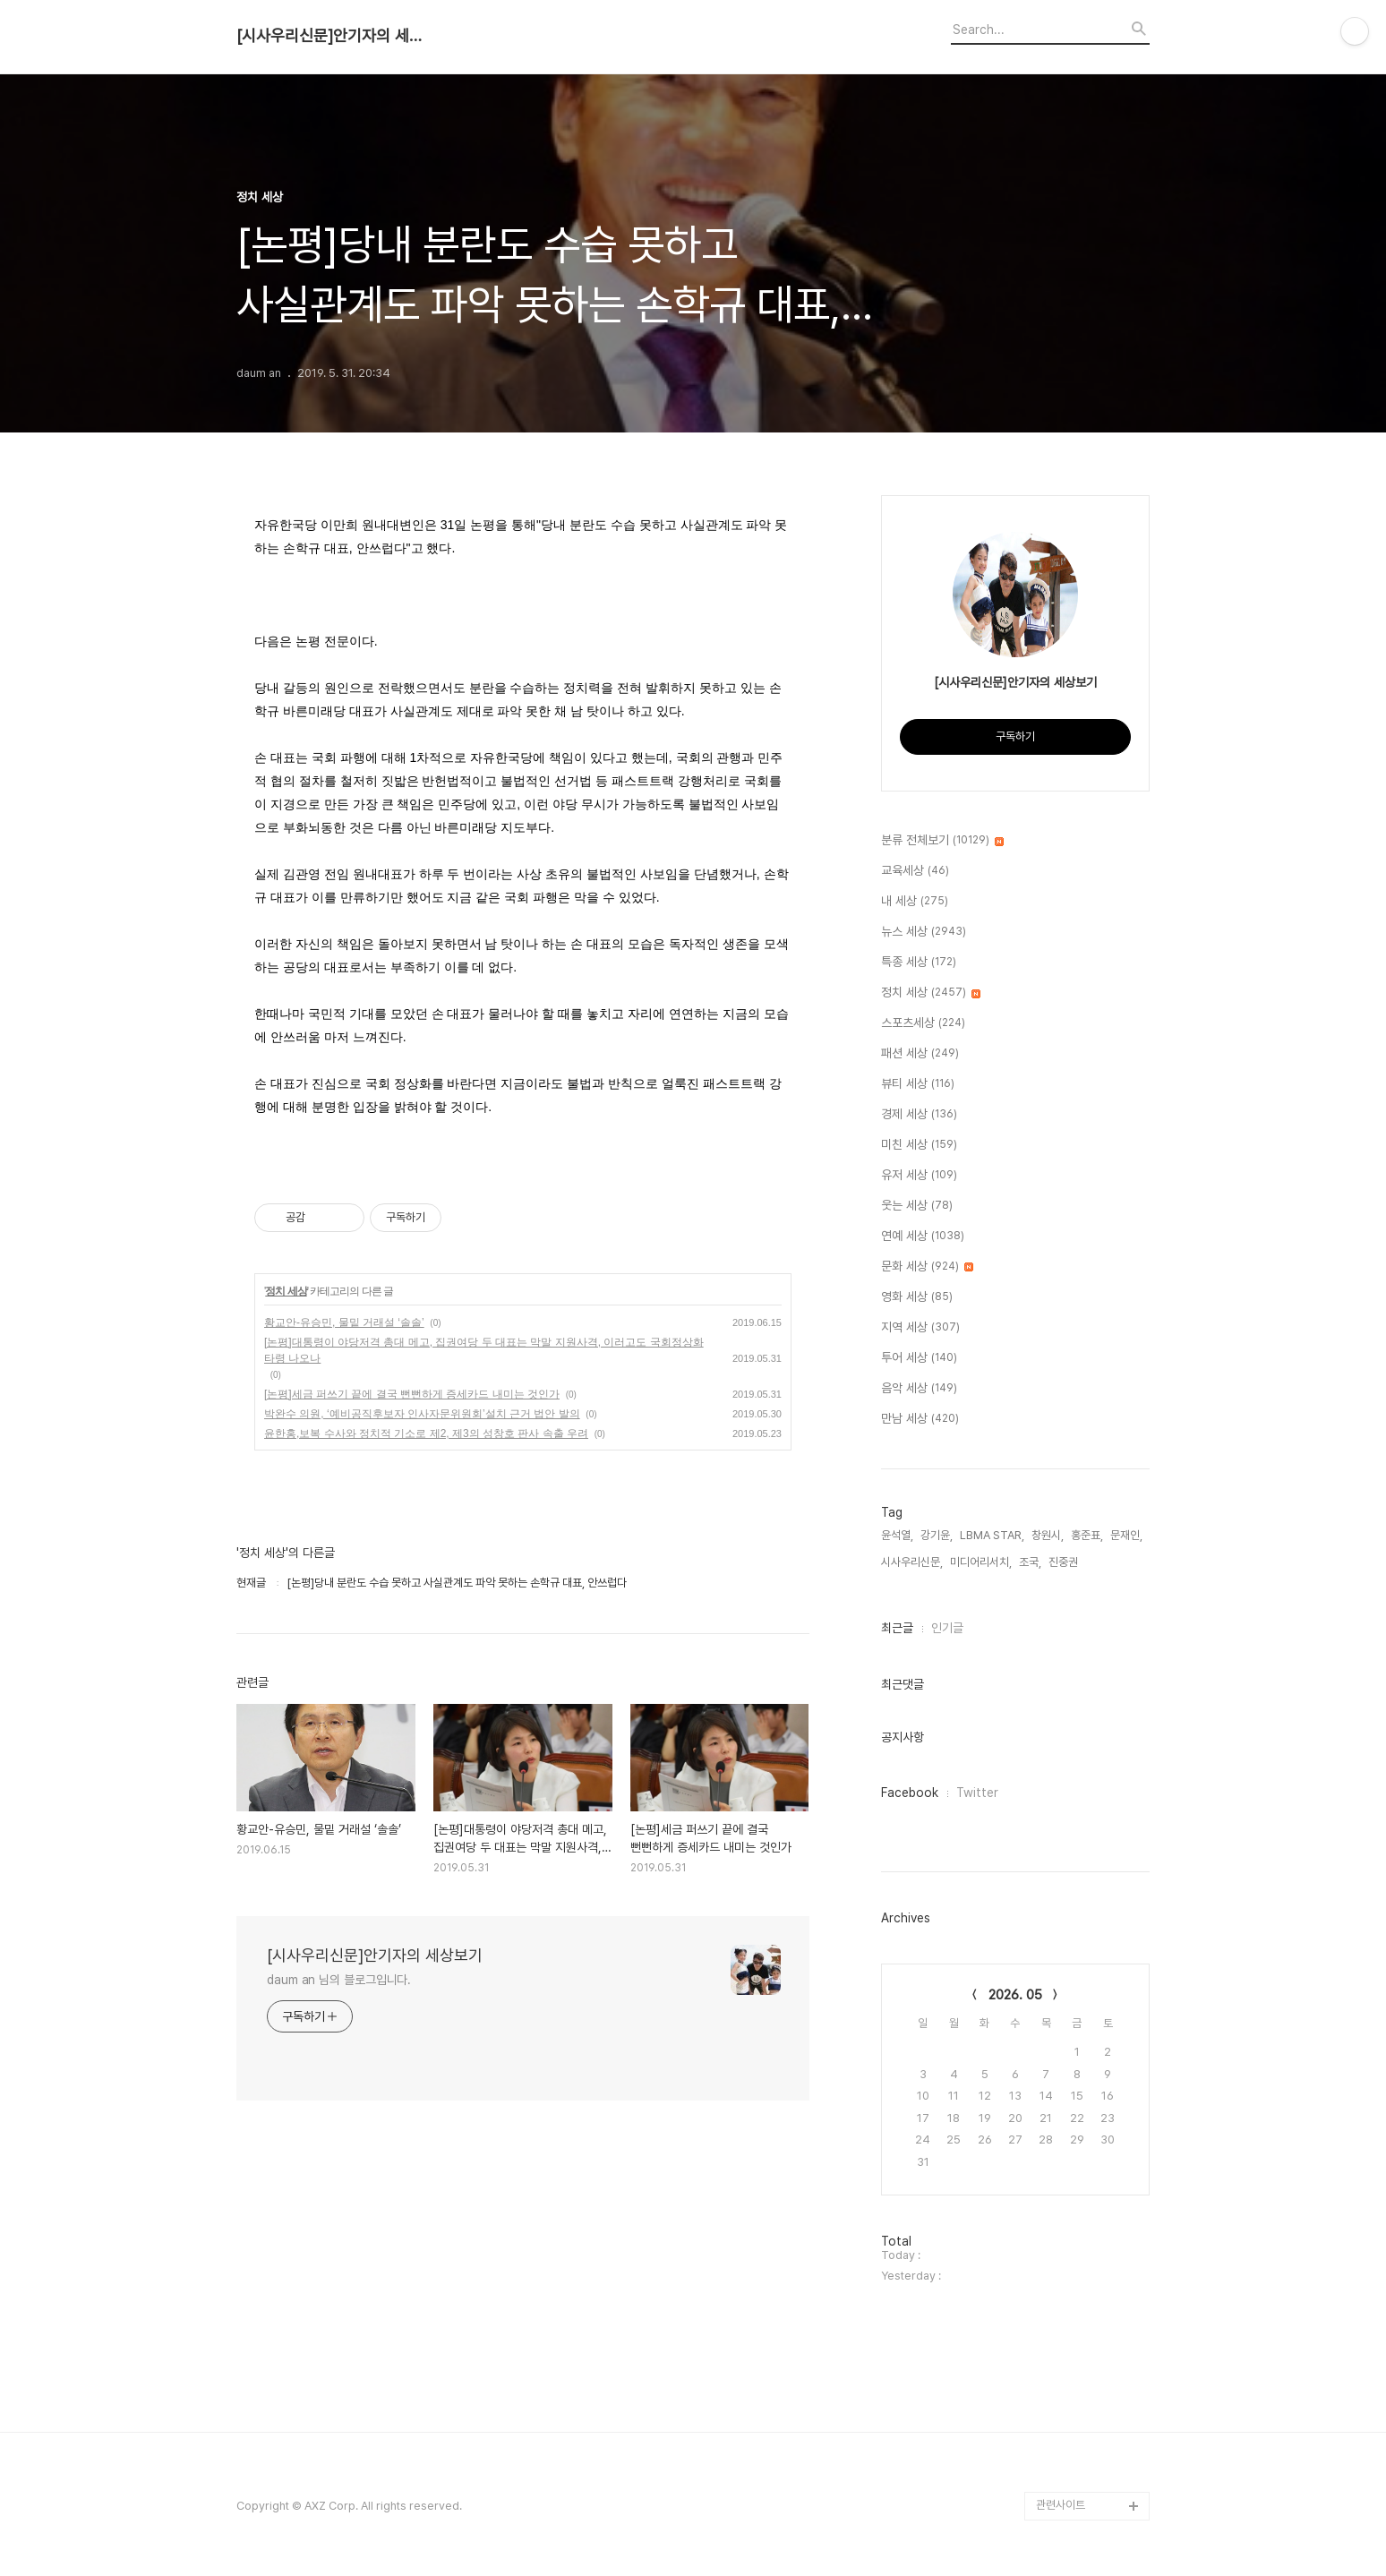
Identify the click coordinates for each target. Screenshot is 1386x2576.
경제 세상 (919, 1115)
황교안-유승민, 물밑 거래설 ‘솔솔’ (344, 1322)
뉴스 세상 (923, 932)
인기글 (947, 1628)
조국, (1030, 1562)
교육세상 (915, 871)
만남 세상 (920, 1419)
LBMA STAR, (992, 1535)
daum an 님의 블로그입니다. (339, 1980)
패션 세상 (920, 1054)
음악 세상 (919, 1389)
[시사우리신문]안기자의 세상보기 (334, 36)
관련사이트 (1060, 2505)
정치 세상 (285, 1291)
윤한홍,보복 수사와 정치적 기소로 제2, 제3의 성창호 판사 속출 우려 (426, 1433)
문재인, (1126, 1535)
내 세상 (914, 902)
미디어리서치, (981, 1562)
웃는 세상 (917, 1206)
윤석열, (897, 1535)
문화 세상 (927, 1267)
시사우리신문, (912, 1562)
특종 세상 (918, 962)
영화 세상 (917, 1297)
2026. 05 (1015, 1995)
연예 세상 (922, 1236)
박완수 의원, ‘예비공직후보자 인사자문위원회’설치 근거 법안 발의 (422, 1414)
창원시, (1047, 1535)
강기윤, (936, 1535)
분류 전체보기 (942, 841)
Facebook (909, 1792)
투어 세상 (919, 1358)
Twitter (977, 1792)
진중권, (1064, 1562)
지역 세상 (920, 1328)
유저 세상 (919, 1176)
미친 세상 (919, 1145)
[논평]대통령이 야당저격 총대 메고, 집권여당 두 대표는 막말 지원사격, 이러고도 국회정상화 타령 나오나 (484, 1350)
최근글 (897, 1628)
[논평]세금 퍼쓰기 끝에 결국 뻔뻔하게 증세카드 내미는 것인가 (412, 1394)
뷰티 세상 (917, 1084)
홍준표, (1087, 1535)
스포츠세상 (923, 1023)
